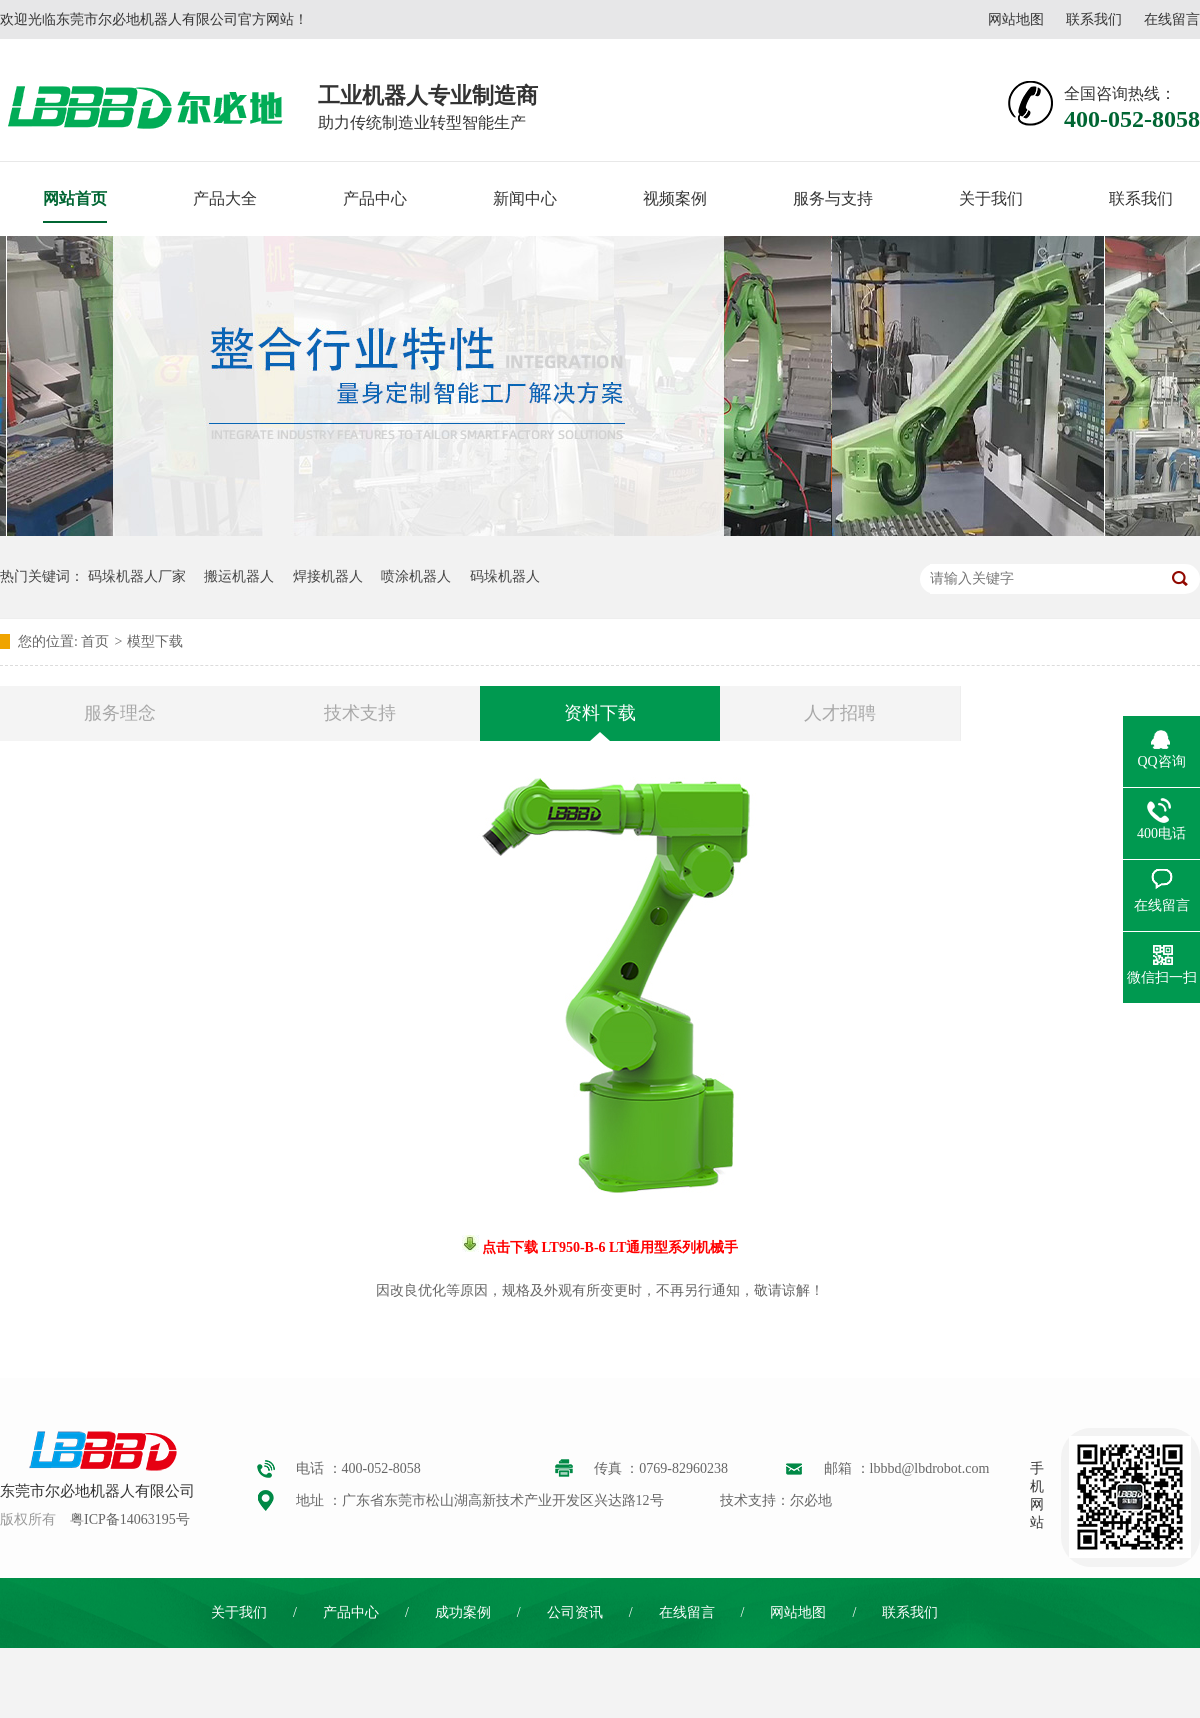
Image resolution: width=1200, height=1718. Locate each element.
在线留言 (1172, 19)
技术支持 (360, 713)
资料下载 (600, 713)
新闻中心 (525, 198)
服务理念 (120, 713)
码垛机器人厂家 (137, 576)
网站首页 (75, 198)
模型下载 (155, 641)
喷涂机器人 (416, 576)
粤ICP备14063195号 (130, 1519)
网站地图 (1016, 19)
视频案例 (675, 198)
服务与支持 (833, 198)
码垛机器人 (505, 576)
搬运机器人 (239, 576)
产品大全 (225, 198)
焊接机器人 (328, 576)
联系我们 (1094, 19)
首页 (95, 641)
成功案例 (463, 1612)
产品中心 (375, 198)
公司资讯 (575, 1612)
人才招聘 (840, 713)
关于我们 (991, 198)
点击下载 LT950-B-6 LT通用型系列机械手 (609, 1247)
